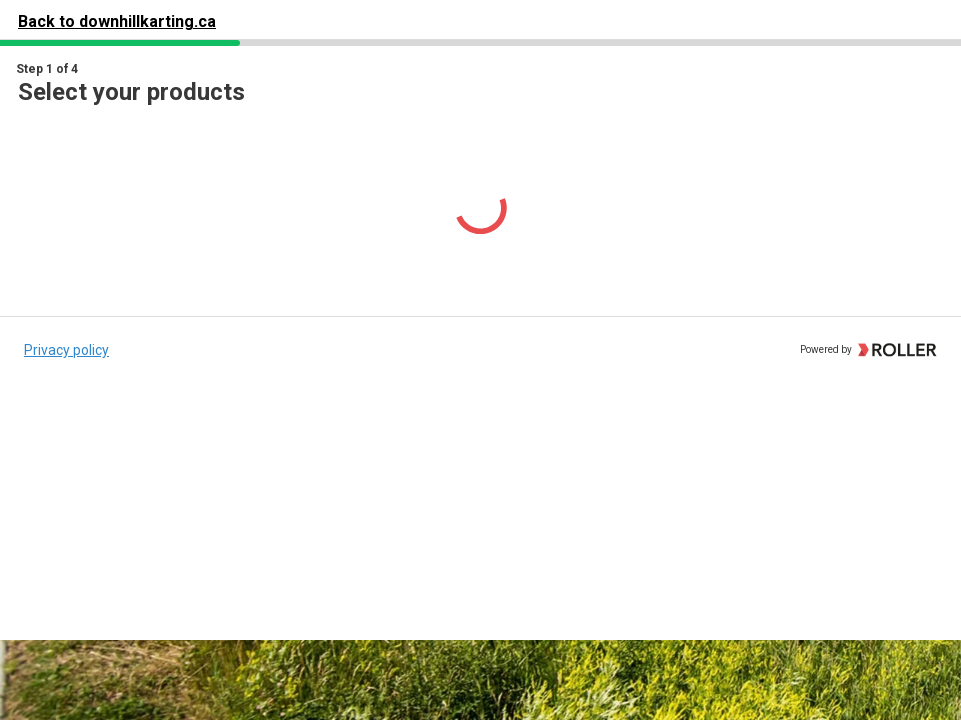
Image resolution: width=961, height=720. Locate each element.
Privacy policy (66, 350)
